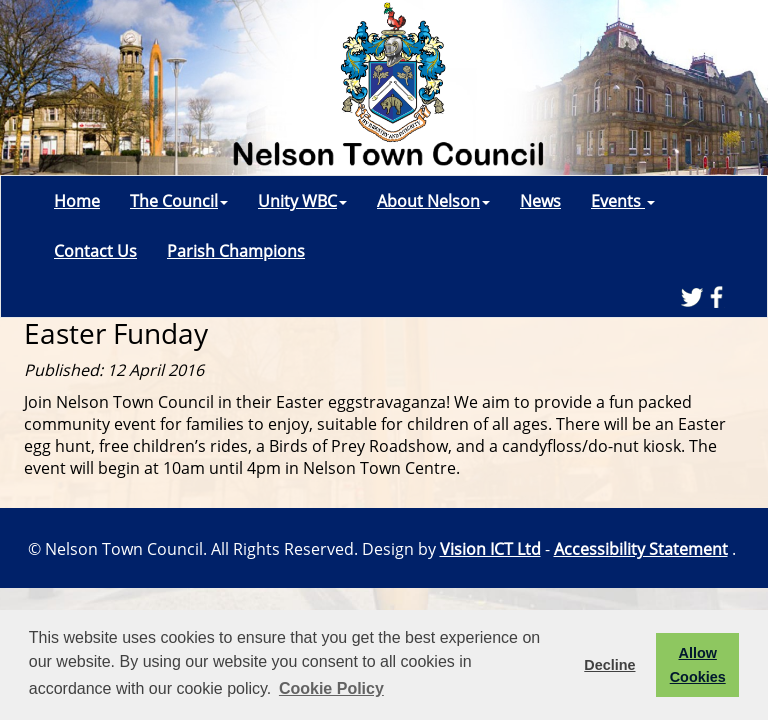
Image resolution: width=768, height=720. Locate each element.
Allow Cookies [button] (698, 665)
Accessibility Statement (641, 549)
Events (623, 201)
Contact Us (95, 251)
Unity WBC (302, 201)
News (540, 201)
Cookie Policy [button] (331, 688)
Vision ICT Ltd (490, 549)
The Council (179, 201)
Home (77, 201)
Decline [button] (609, 665)
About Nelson (433, 201)
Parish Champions (236, 251)
